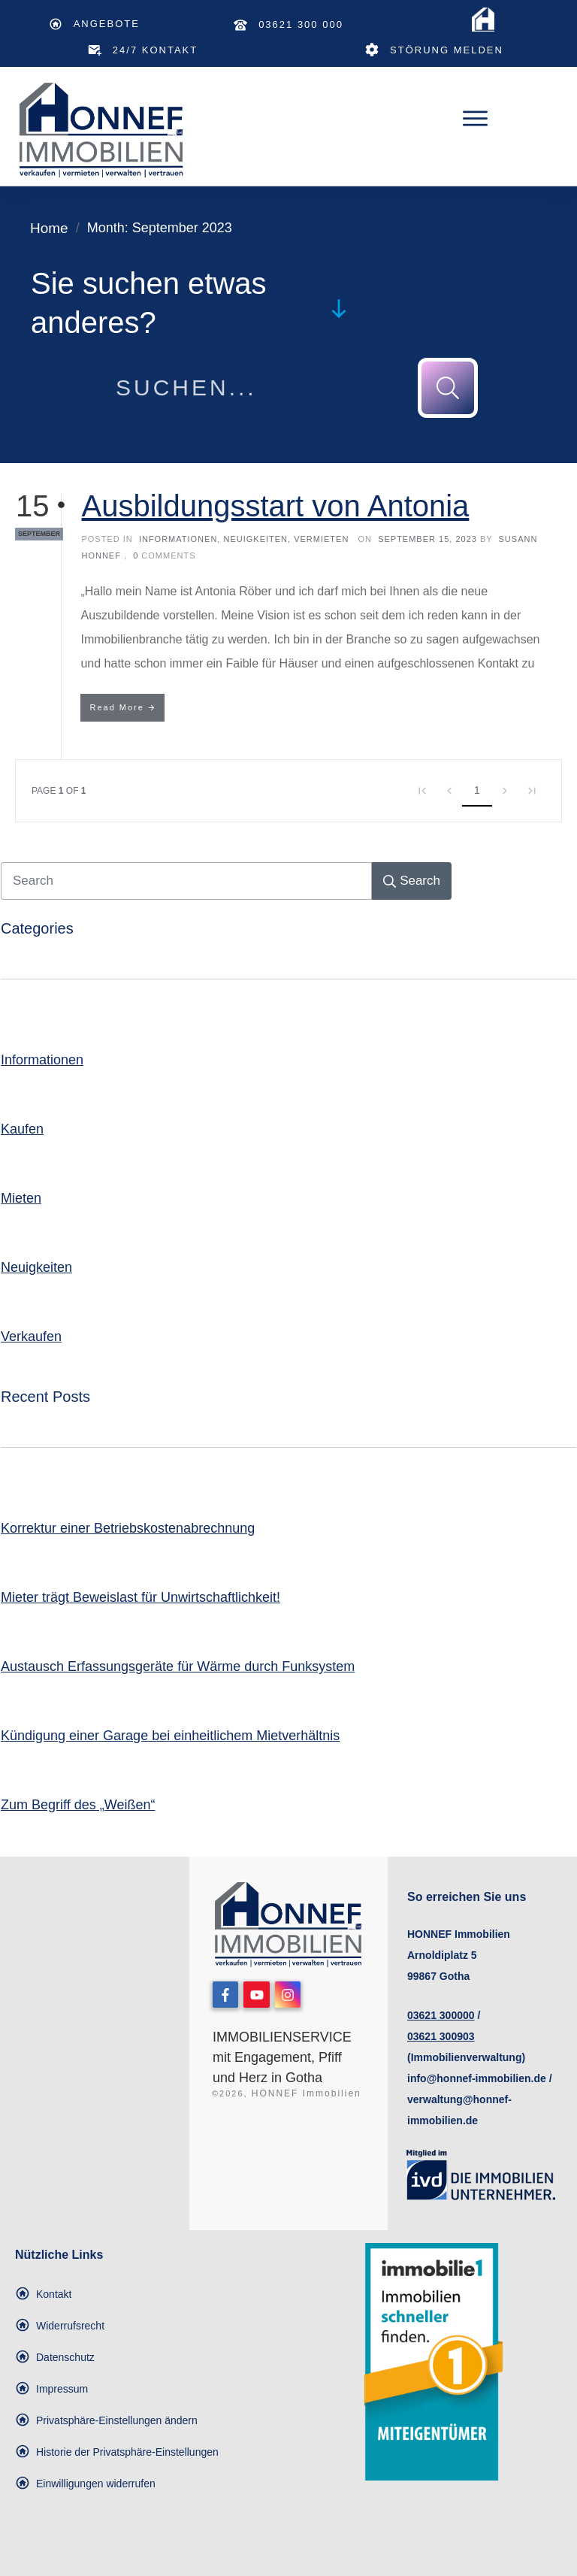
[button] (106, 2420)
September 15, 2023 (429, 538)
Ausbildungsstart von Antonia (275, 505)
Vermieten (321, 538)
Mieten (21, 1198)
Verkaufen (31, 1336)
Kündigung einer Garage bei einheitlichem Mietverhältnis (170, 1735)
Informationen (178, 538)
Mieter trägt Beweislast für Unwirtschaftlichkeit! (140, 1597)
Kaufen (22, 1129)
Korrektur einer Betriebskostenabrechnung (128, 1528)
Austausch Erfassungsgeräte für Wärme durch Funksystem (178, 1666)
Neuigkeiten (255, 538)
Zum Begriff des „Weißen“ (78, 1804)
